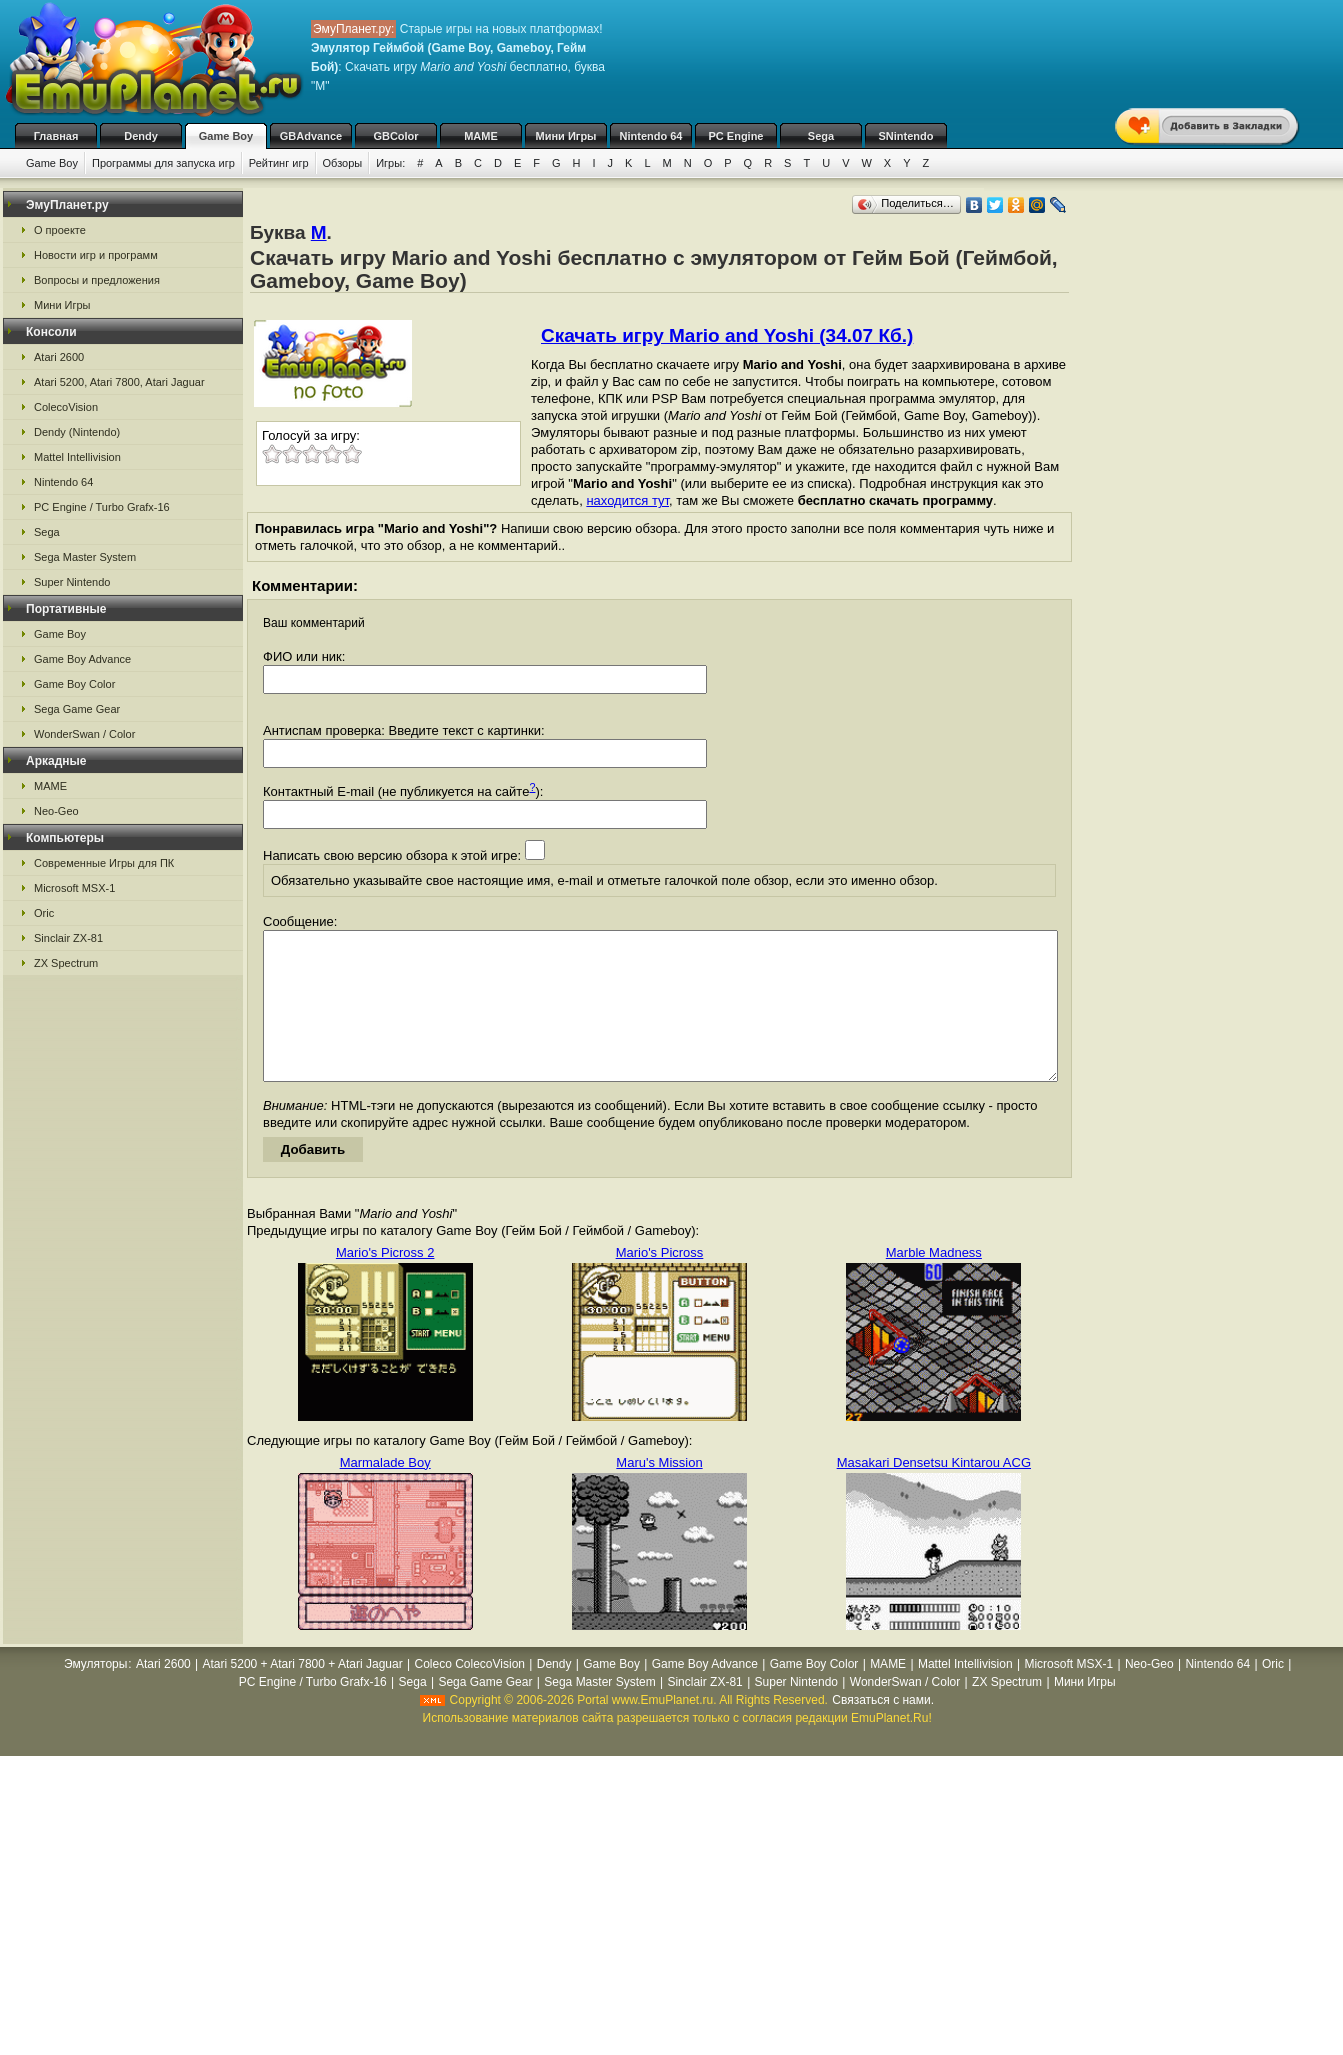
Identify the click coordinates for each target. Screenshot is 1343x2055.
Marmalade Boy (385, 1492)
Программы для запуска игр (163, 163)
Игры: (390, 163)
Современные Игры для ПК (104, 863)
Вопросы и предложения (97, 280)
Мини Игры (566, 136)
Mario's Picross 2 (385, 1282)
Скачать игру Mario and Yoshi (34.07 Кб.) (727, 335)
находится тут (627, 500)
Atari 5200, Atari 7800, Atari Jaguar (119, 382)
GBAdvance (311, 136)
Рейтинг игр (279, 163)
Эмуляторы (95, 1694)
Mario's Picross (660, 1282)
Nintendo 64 (651, 136)
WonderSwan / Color (84, 734)
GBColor (395, 136)
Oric (44, 913)
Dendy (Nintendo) (77, 432)
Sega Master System (85, 557)
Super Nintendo (72, 582)
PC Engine (735, 136)
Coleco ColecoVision (469, 1694)
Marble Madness (934, 1282)
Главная (56, 136)
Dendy (141, 136)
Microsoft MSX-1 (74, 888)
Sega (821, 136)
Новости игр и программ (96, 255)
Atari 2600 (59, 357)
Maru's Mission (659, 1492)
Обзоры (343, 163)
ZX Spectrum (66, 963)
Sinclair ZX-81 (68, 938)
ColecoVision (66, 407)
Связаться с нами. (883, 1730)
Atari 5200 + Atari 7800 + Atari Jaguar (303, 1694)
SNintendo (906, 136)
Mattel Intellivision (77, 457)
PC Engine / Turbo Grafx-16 (102, 507)
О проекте (60, 230)
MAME (481, 136)
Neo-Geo (56, 811)
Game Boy (226, 136)
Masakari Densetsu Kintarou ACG (934, 1492)
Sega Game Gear (77, 709)
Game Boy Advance (82, 659)
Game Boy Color (74, 684)
